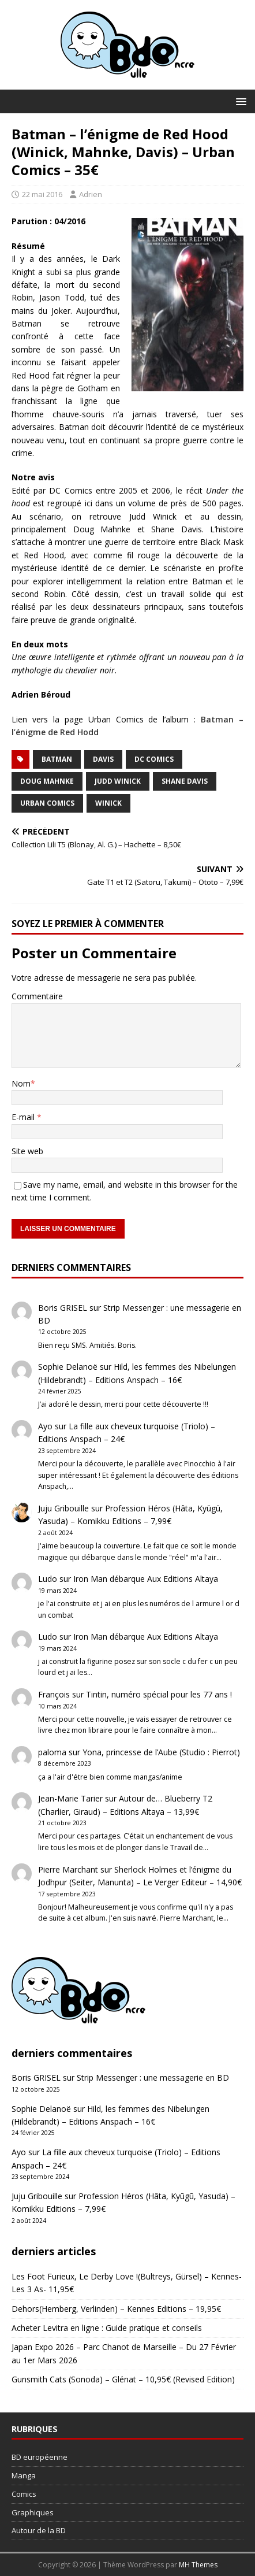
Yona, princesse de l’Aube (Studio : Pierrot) (161, 1752)
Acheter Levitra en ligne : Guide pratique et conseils (107, 2327)
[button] (239, 100)
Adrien (90, 194)
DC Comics (154, 759)
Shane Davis (185, 781)
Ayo (45, 1426)
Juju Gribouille (63, 1508)
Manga (24, 2475)
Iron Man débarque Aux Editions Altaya (145, 1578)
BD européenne (40, 2457)
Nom (21, 1083)
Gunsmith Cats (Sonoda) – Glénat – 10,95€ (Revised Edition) (123, 2379)
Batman (57, 759)
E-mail (24, 1116)
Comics (24, 2494)
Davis (103, 759)
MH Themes (198, 2565)
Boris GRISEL (62, 1307)
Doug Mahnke (47, 781)
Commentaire (37, 996)
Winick (108, 803)
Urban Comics (47, 803)
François (54, 1694)
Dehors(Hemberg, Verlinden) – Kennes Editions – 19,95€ (116, 2308)
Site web (27, 1151)
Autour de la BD (39, 2530)
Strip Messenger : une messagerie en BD (153, 2077)
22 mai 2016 (42, 194)
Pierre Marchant (68, 1869)
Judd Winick (118, 781)
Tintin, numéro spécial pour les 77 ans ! (159, 1694)
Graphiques (33, 2512)
